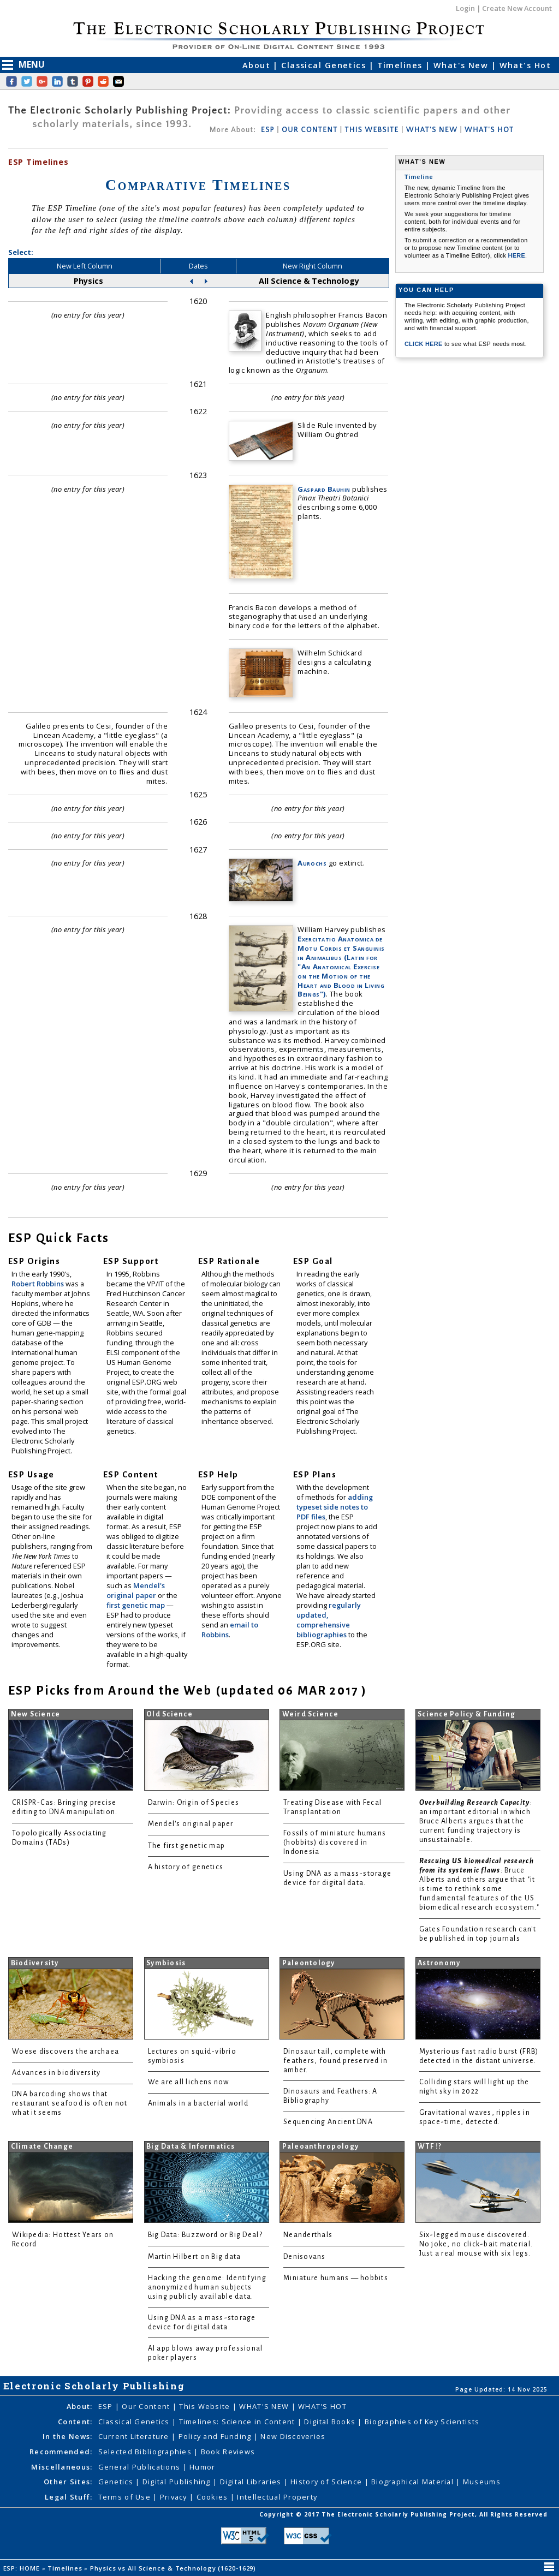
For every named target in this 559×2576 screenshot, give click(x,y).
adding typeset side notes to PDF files (334, 1507)
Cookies (213, 2497)
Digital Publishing (177, 2481)
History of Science (327, 2481)
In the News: (67, 2436)
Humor (202, 2467)
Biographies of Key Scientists (422, 2421)
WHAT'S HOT (489, 130)
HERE (516, 255)
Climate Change (42, 2146)
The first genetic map (186, 1846)
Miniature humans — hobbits (335, 2278)
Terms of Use (125, 2497)
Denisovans (304, 2257)
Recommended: (60, 2451)
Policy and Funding (216, 2436)
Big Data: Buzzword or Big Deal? (205, 2235)
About (257, 65)
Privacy (174, 2497)
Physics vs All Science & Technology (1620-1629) (174, 2568)
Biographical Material (413, 2481)
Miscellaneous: (61, 2467)
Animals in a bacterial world (198, 2103)
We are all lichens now (188, 2082)
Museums (482, 2481)
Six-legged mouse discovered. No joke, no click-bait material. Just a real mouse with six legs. (476, 2244)
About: (80, 2406)
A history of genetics (186, 1867)
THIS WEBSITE (372, 130)
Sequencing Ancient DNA (328, 2122)
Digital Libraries (252, 2481)
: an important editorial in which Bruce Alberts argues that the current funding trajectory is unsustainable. (475, 1821)
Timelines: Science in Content (238, 2421)
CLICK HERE (424, 344)
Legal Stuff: (68, 2497)
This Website (206, 2406)
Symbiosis (166, 1963)
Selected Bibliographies (146, 2451)
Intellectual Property (277, 2497)
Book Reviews (228, 2451)
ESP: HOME (22, 2568)
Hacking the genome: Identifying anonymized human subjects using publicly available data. (207, 2287)
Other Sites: (68, 2481)
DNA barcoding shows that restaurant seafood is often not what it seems (69, 2103)
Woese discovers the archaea (65, 2051)
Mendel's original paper (135, 1590)
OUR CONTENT (309, 130)
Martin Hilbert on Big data (194, 2257)
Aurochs (312, 863)
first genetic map (136, 1605)
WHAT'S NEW (431, 130)
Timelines (401, 65)
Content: (75, 2421)
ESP (268, 130)
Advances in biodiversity (56, 2073)
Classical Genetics (324, 65)
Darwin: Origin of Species (194, 1802)
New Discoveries (292, 2436)
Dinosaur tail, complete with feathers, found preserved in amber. (335, 2061)
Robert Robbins (38, 1284)
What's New (462, 65)
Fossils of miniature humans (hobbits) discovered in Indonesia (334, 1842)
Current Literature (134, 2436)
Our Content (147, 2406)
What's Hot (525, 65)
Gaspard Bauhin (324, 489)
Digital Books (331, 2421)
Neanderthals (307, 2235)
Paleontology (308, 1963)
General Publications (140, 2467)
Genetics (117, 2481)
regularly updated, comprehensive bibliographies (328, 1619)
